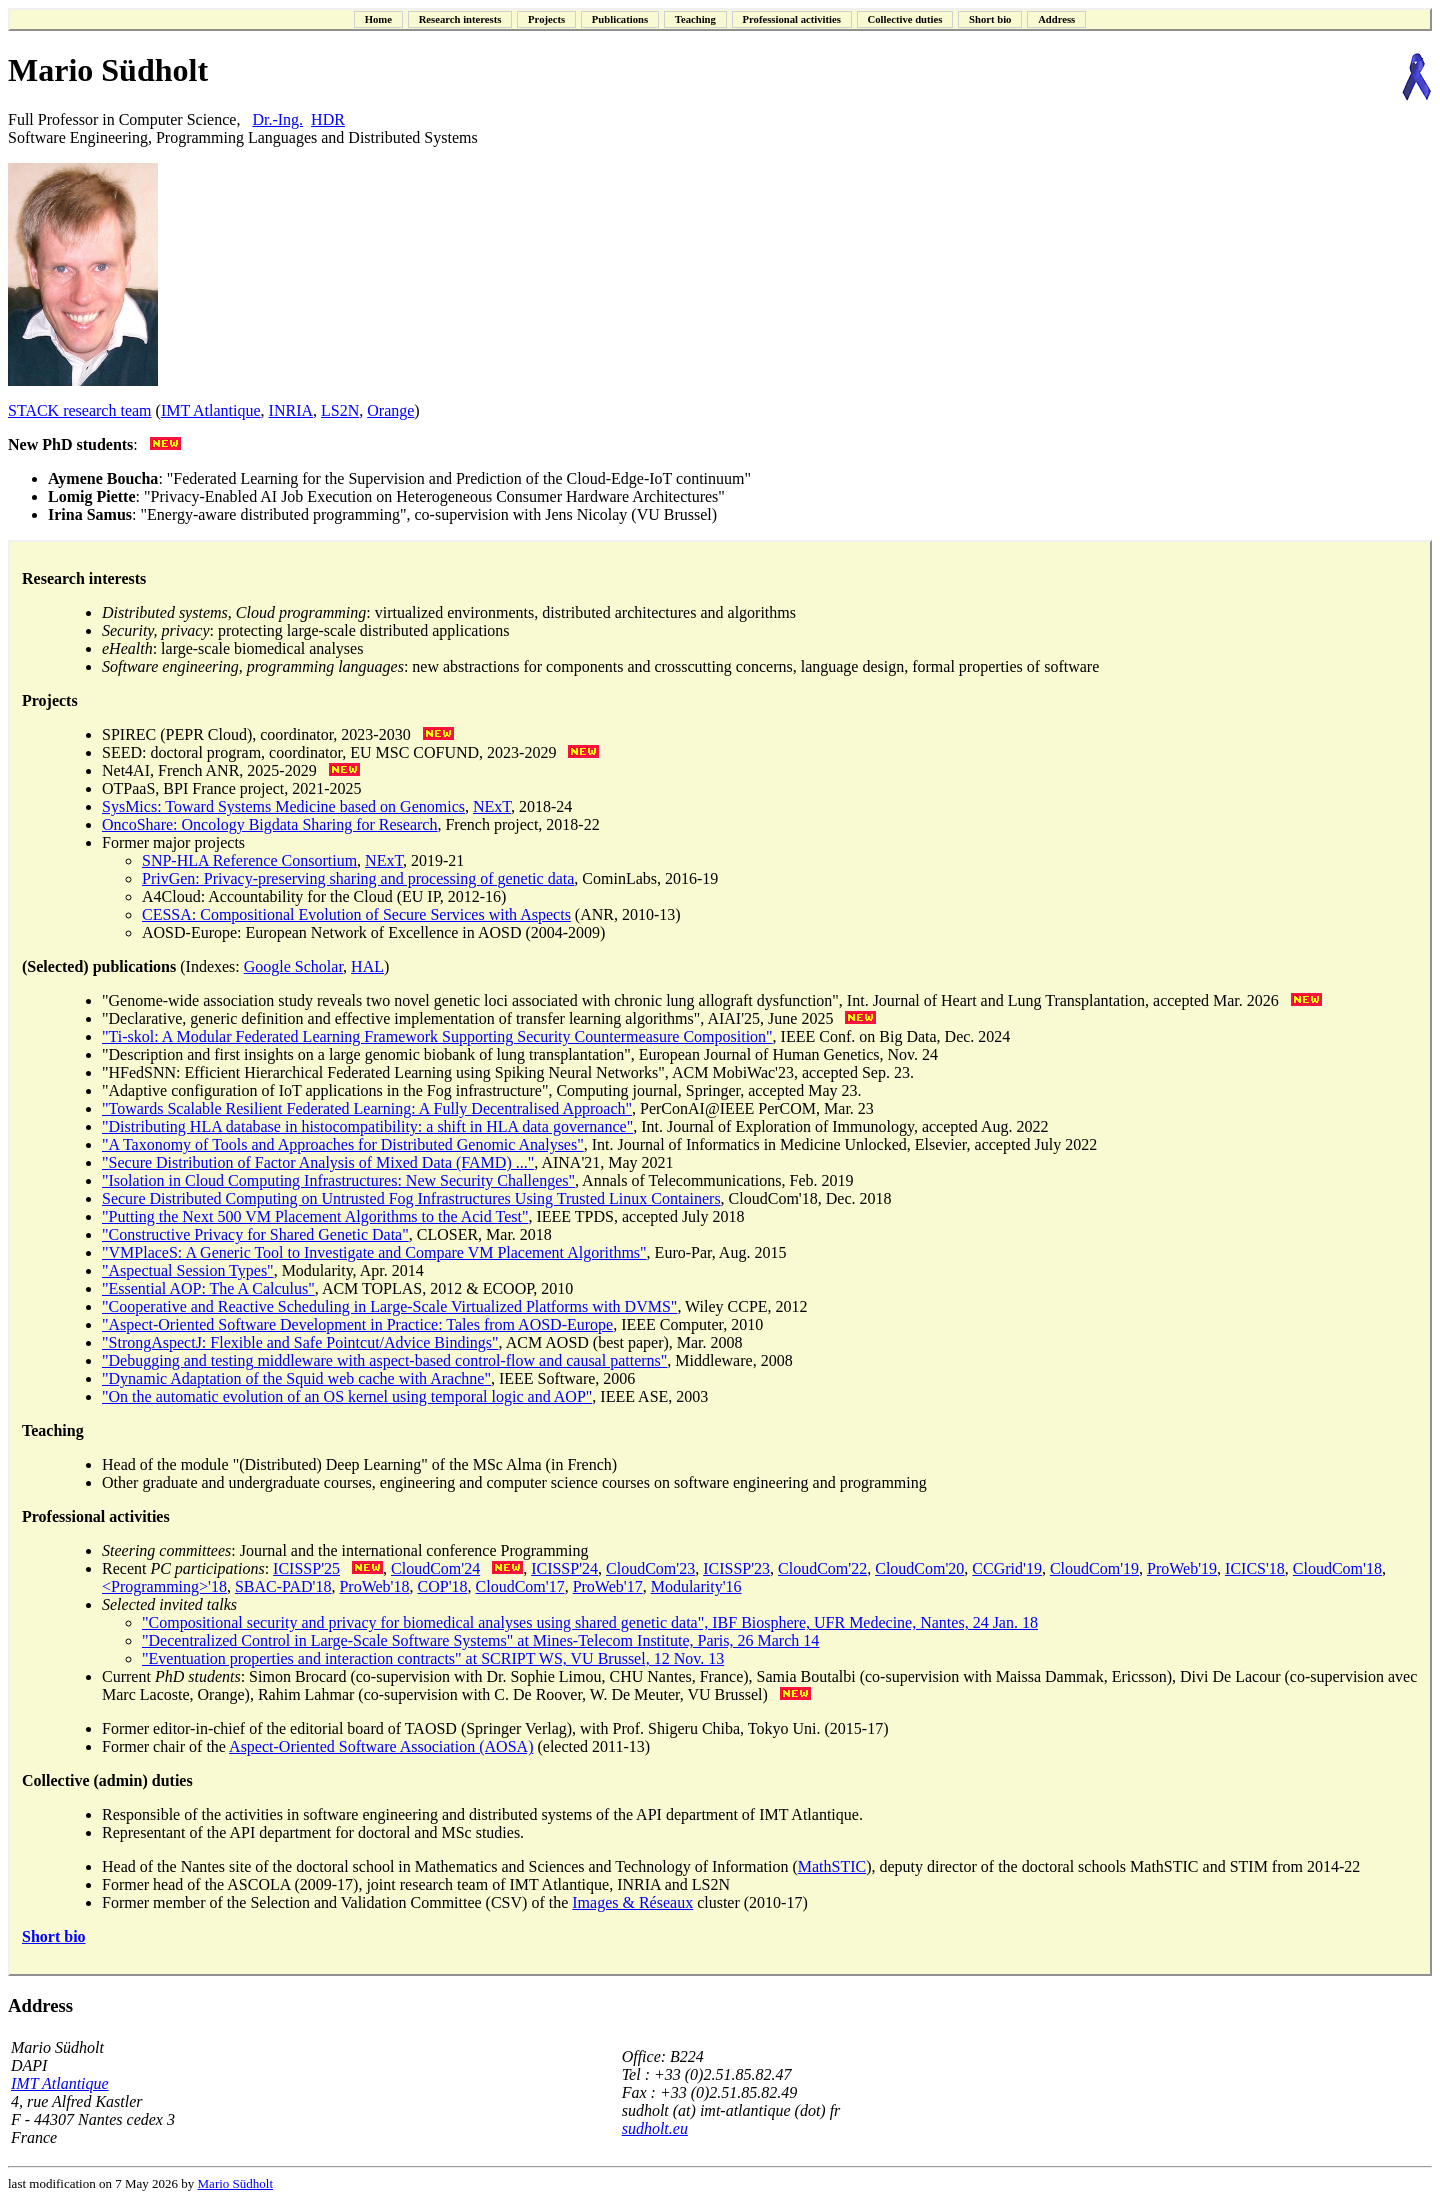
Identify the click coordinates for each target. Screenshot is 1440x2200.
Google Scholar (293, 966)
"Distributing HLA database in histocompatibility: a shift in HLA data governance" (367, 1126)
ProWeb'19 (1182, 1568)
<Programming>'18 (164, 1586)
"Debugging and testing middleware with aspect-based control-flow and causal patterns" (384, 1360)
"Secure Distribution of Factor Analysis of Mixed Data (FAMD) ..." (318, 1162)
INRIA (291, 410)
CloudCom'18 (1337, 1568)
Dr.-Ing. (277, 119)
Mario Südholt (235, 2183)
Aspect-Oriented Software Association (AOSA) (381, 1746)
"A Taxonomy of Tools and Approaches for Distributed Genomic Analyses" (343, 1144)
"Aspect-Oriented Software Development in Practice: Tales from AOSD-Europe (357, 1324)
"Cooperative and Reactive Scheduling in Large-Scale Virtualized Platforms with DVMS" (389, 1306)
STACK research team (80, 410)
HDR (328, 119)
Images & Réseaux (632, 1902)
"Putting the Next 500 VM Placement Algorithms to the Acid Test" (315, 1216)
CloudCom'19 (1094, 1568)
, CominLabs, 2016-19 (646, 878)
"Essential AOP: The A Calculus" (208, 1288)
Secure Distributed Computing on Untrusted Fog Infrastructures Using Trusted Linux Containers (411, 1198)
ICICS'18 (1255, 1568)
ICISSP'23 (736, 1568)
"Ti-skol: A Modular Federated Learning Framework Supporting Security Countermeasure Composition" (437, 1036)
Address (40, 2005)
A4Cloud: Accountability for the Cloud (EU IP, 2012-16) (324, 896)
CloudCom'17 (520, 1586)
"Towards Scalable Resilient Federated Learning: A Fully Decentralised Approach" (367, 1108)
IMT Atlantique (211, 410)
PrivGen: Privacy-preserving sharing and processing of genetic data (358, 878)
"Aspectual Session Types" (188, 1270)
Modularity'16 (696, 1586)
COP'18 (443, 1586)
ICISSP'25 (306, 1568)
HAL (367, 966)
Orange (390, 410)
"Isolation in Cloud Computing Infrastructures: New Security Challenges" (338, 1180)
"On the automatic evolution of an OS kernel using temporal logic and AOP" (347, 1396)
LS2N (340, 410)
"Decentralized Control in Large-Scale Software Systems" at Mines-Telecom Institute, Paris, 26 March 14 (480, 1640)
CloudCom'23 (650, 1568)
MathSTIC (832, 1866)
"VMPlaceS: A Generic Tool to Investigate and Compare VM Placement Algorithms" (374, 1252)
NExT (492, 806)
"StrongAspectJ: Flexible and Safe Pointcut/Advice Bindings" (300, 1342)
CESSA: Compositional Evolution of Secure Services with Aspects (356, 914)
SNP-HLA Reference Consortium (249, 860)
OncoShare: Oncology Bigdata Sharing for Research (269, 824)
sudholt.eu (655, 2128)
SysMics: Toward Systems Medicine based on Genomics (283, 806)
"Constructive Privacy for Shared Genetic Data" (255, 1234)
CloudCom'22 (822, 1568)
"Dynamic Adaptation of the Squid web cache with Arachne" (296, 1378)
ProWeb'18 (374, 1586)
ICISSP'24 (564, 1568)
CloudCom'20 (919, 1568)
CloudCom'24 (435, 1568)
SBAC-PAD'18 (283, 1586)
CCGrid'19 (1007, 1568)
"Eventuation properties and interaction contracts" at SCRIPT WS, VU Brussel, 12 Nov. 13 (433, 1658)
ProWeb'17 (608, 1586)
